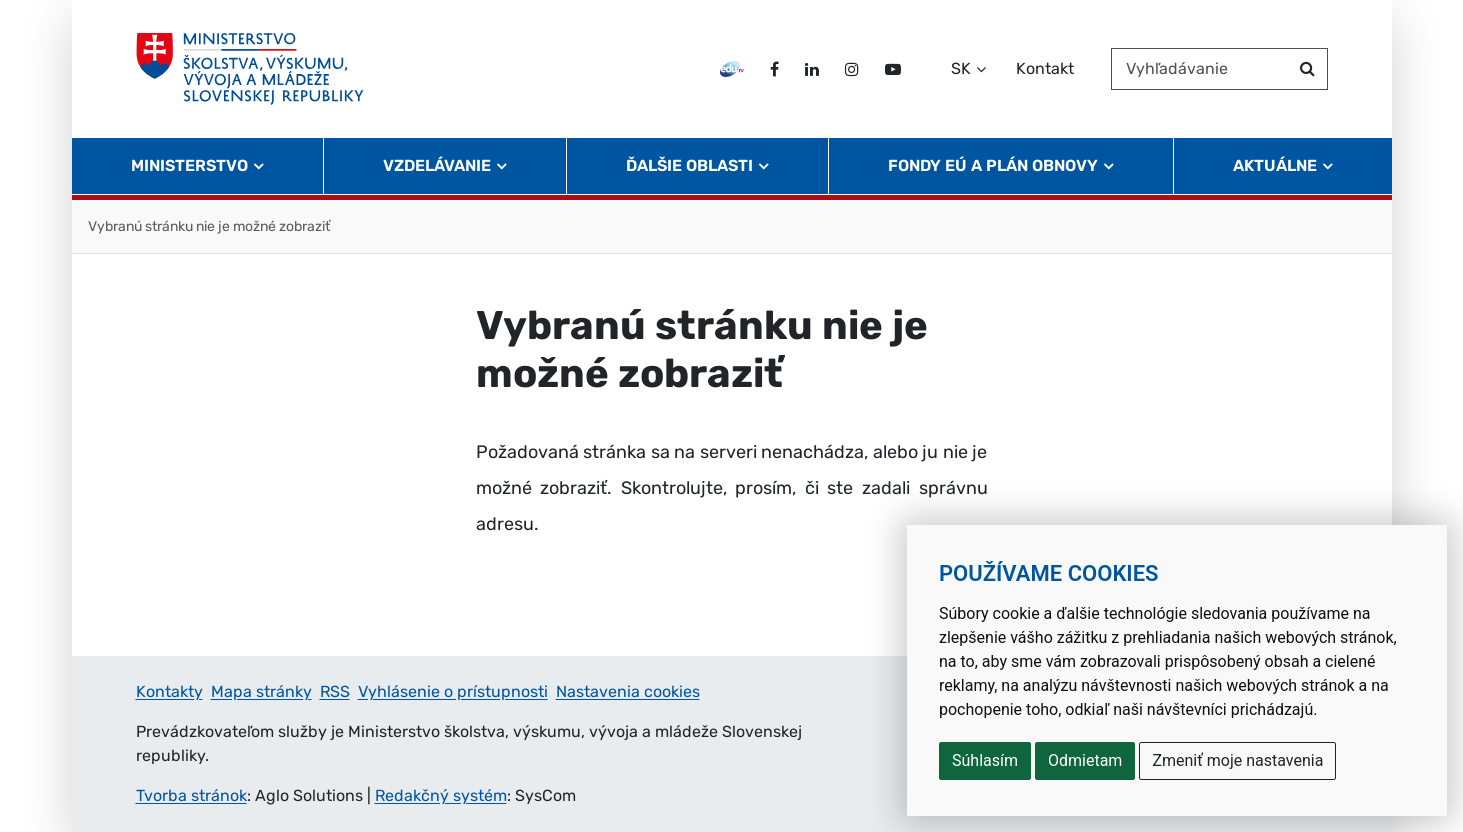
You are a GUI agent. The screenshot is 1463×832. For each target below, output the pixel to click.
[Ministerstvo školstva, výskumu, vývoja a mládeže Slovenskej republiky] (250, 69)
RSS (335, 691)
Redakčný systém (441, 795)
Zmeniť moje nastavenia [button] (1237, 760)
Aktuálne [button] (1275, 165)
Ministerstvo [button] (189, 165)
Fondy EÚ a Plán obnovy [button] (993, 165)
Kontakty (169, 691)
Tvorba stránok (191, 795)
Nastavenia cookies (628, 691)
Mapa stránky (261, 691)
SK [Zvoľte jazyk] (961, 68)
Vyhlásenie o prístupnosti (453, 691)
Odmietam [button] (1085, 760)
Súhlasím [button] (985, 760)
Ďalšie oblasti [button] (689, 165)
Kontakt (1045, 68)
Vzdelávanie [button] (437, 165)
